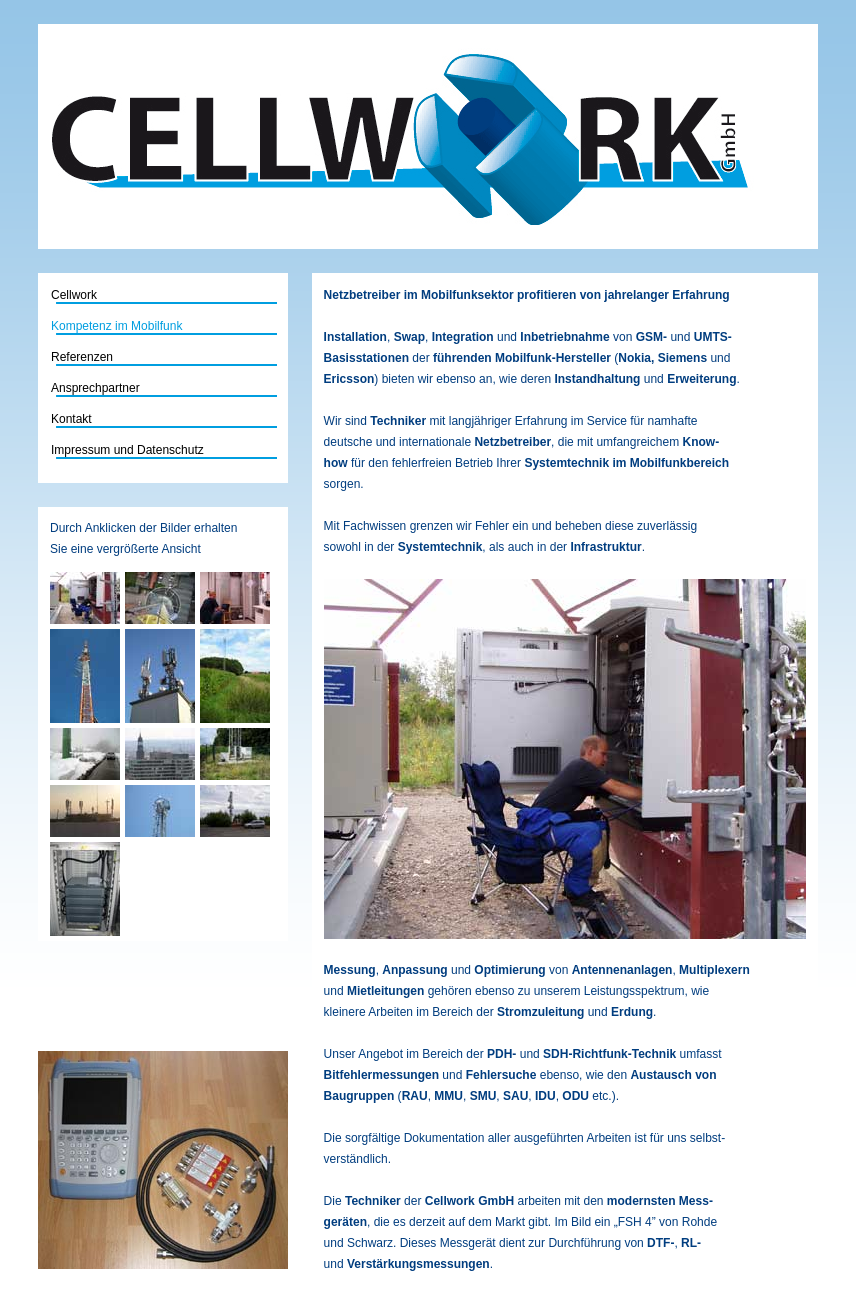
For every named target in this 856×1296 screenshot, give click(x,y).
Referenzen (82, 357)
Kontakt (71, 419)
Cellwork (134, 295)
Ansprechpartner (95, 388)
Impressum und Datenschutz (127, 450)
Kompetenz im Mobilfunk (116, 326)
